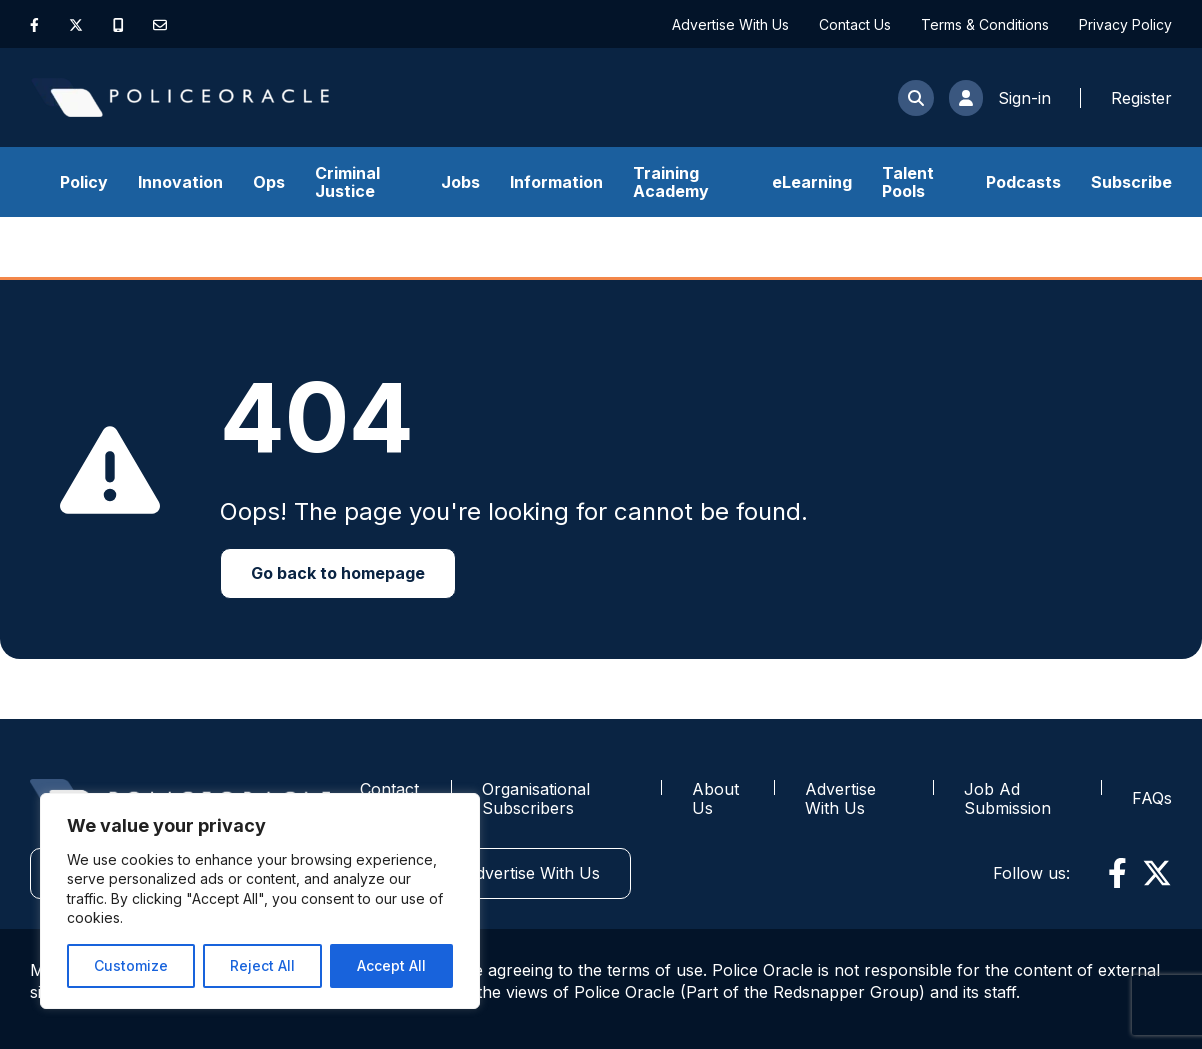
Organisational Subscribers (536, 798)
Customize (131, 965)
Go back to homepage (338, 573)
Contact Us (855, 24)
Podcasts (1023, 182)
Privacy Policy (1125, 24)
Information (556, 182)
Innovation (180, 182)
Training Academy (671, 182)
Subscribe (1131, 182)
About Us (715, 798)
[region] (260, 901)
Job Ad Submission (1007, 798)
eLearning (812, 182)
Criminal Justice (347, 182)
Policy (84, 182)
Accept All (391, 965)
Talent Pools (908, 182)
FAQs (1152, 798)
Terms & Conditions (985, 24)
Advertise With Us (730, 24)
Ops (269, 182)
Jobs (460, 182)
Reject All (262, 965)
